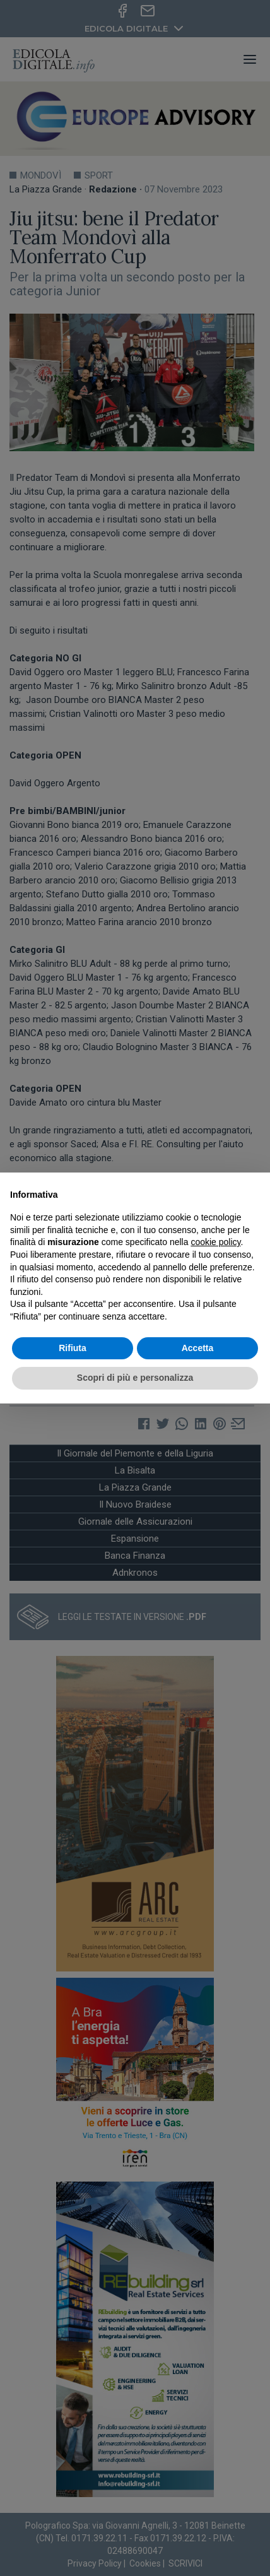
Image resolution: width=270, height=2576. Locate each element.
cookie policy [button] (215, 1242)
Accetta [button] (198, 1348)
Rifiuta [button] (72, 1348)
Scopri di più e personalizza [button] (135, 1378)
